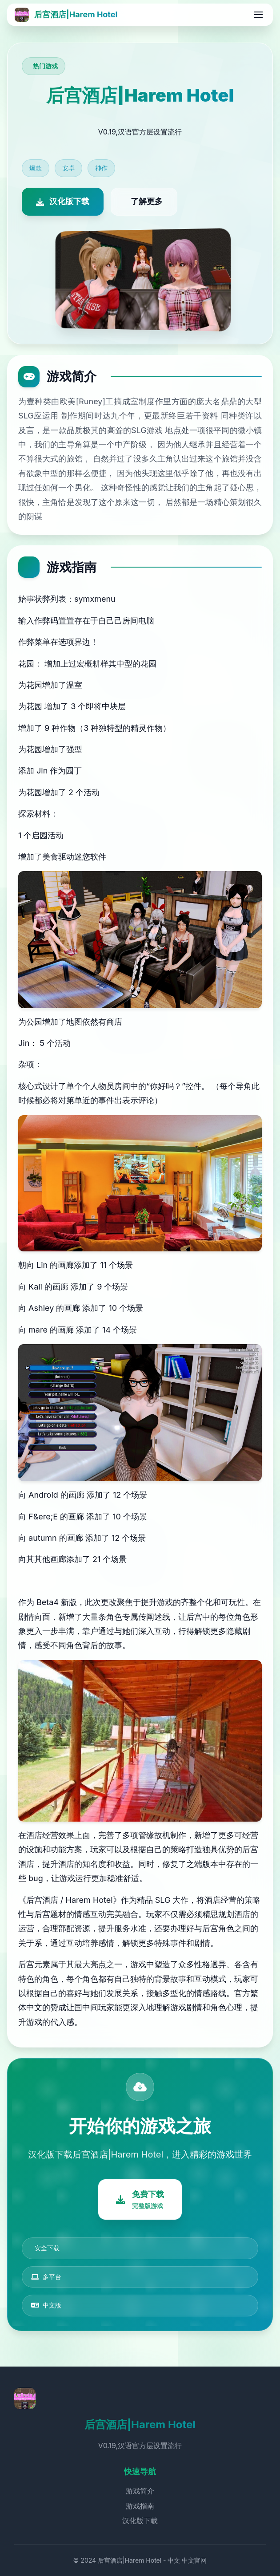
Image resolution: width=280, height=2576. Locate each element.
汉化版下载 (140, 2520)
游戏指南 (140, 2505)
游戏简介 (140, 2490)
